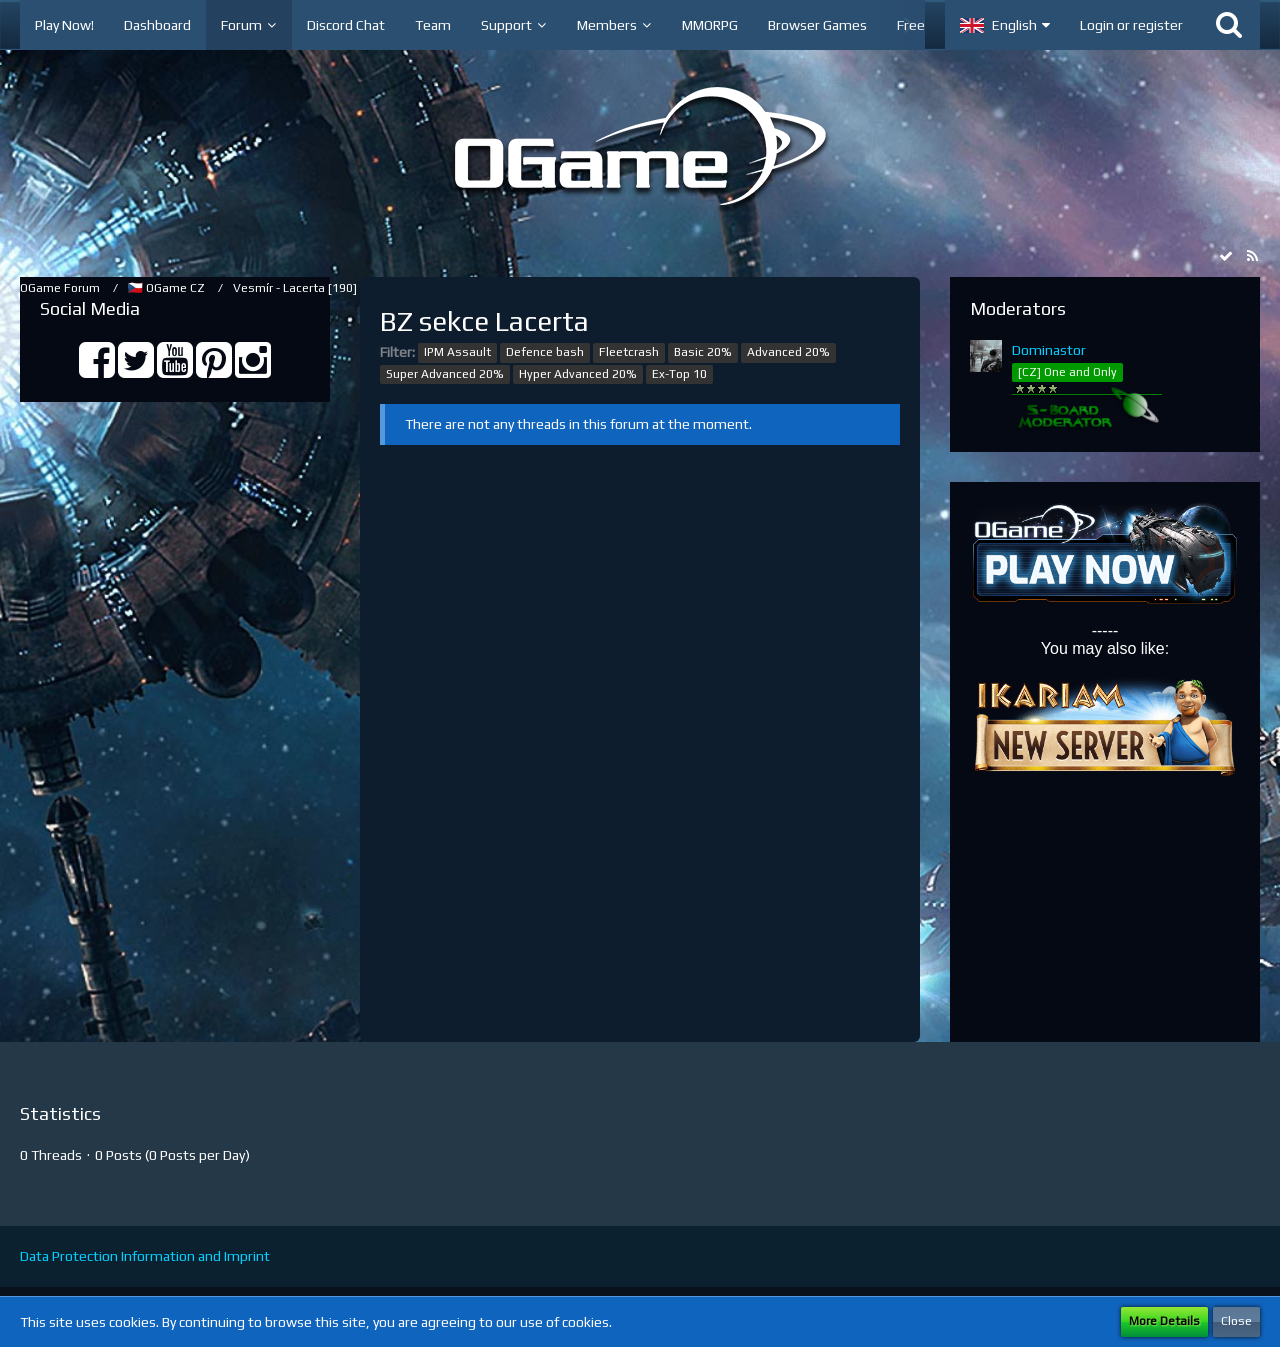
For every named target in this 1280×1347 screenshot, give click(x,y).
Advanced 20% (788, 352)
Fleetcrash (629, 352)
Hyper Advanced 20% (578, 374)
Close (1236, 1321)
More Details (1164, 1321)
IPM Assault (457, 352)
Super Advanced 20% (445, 374)
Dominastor (1049, 350)
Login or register (1131, 25)
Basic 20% (703, 352)
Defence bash (545, 352)
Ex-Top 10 (679, 374)
